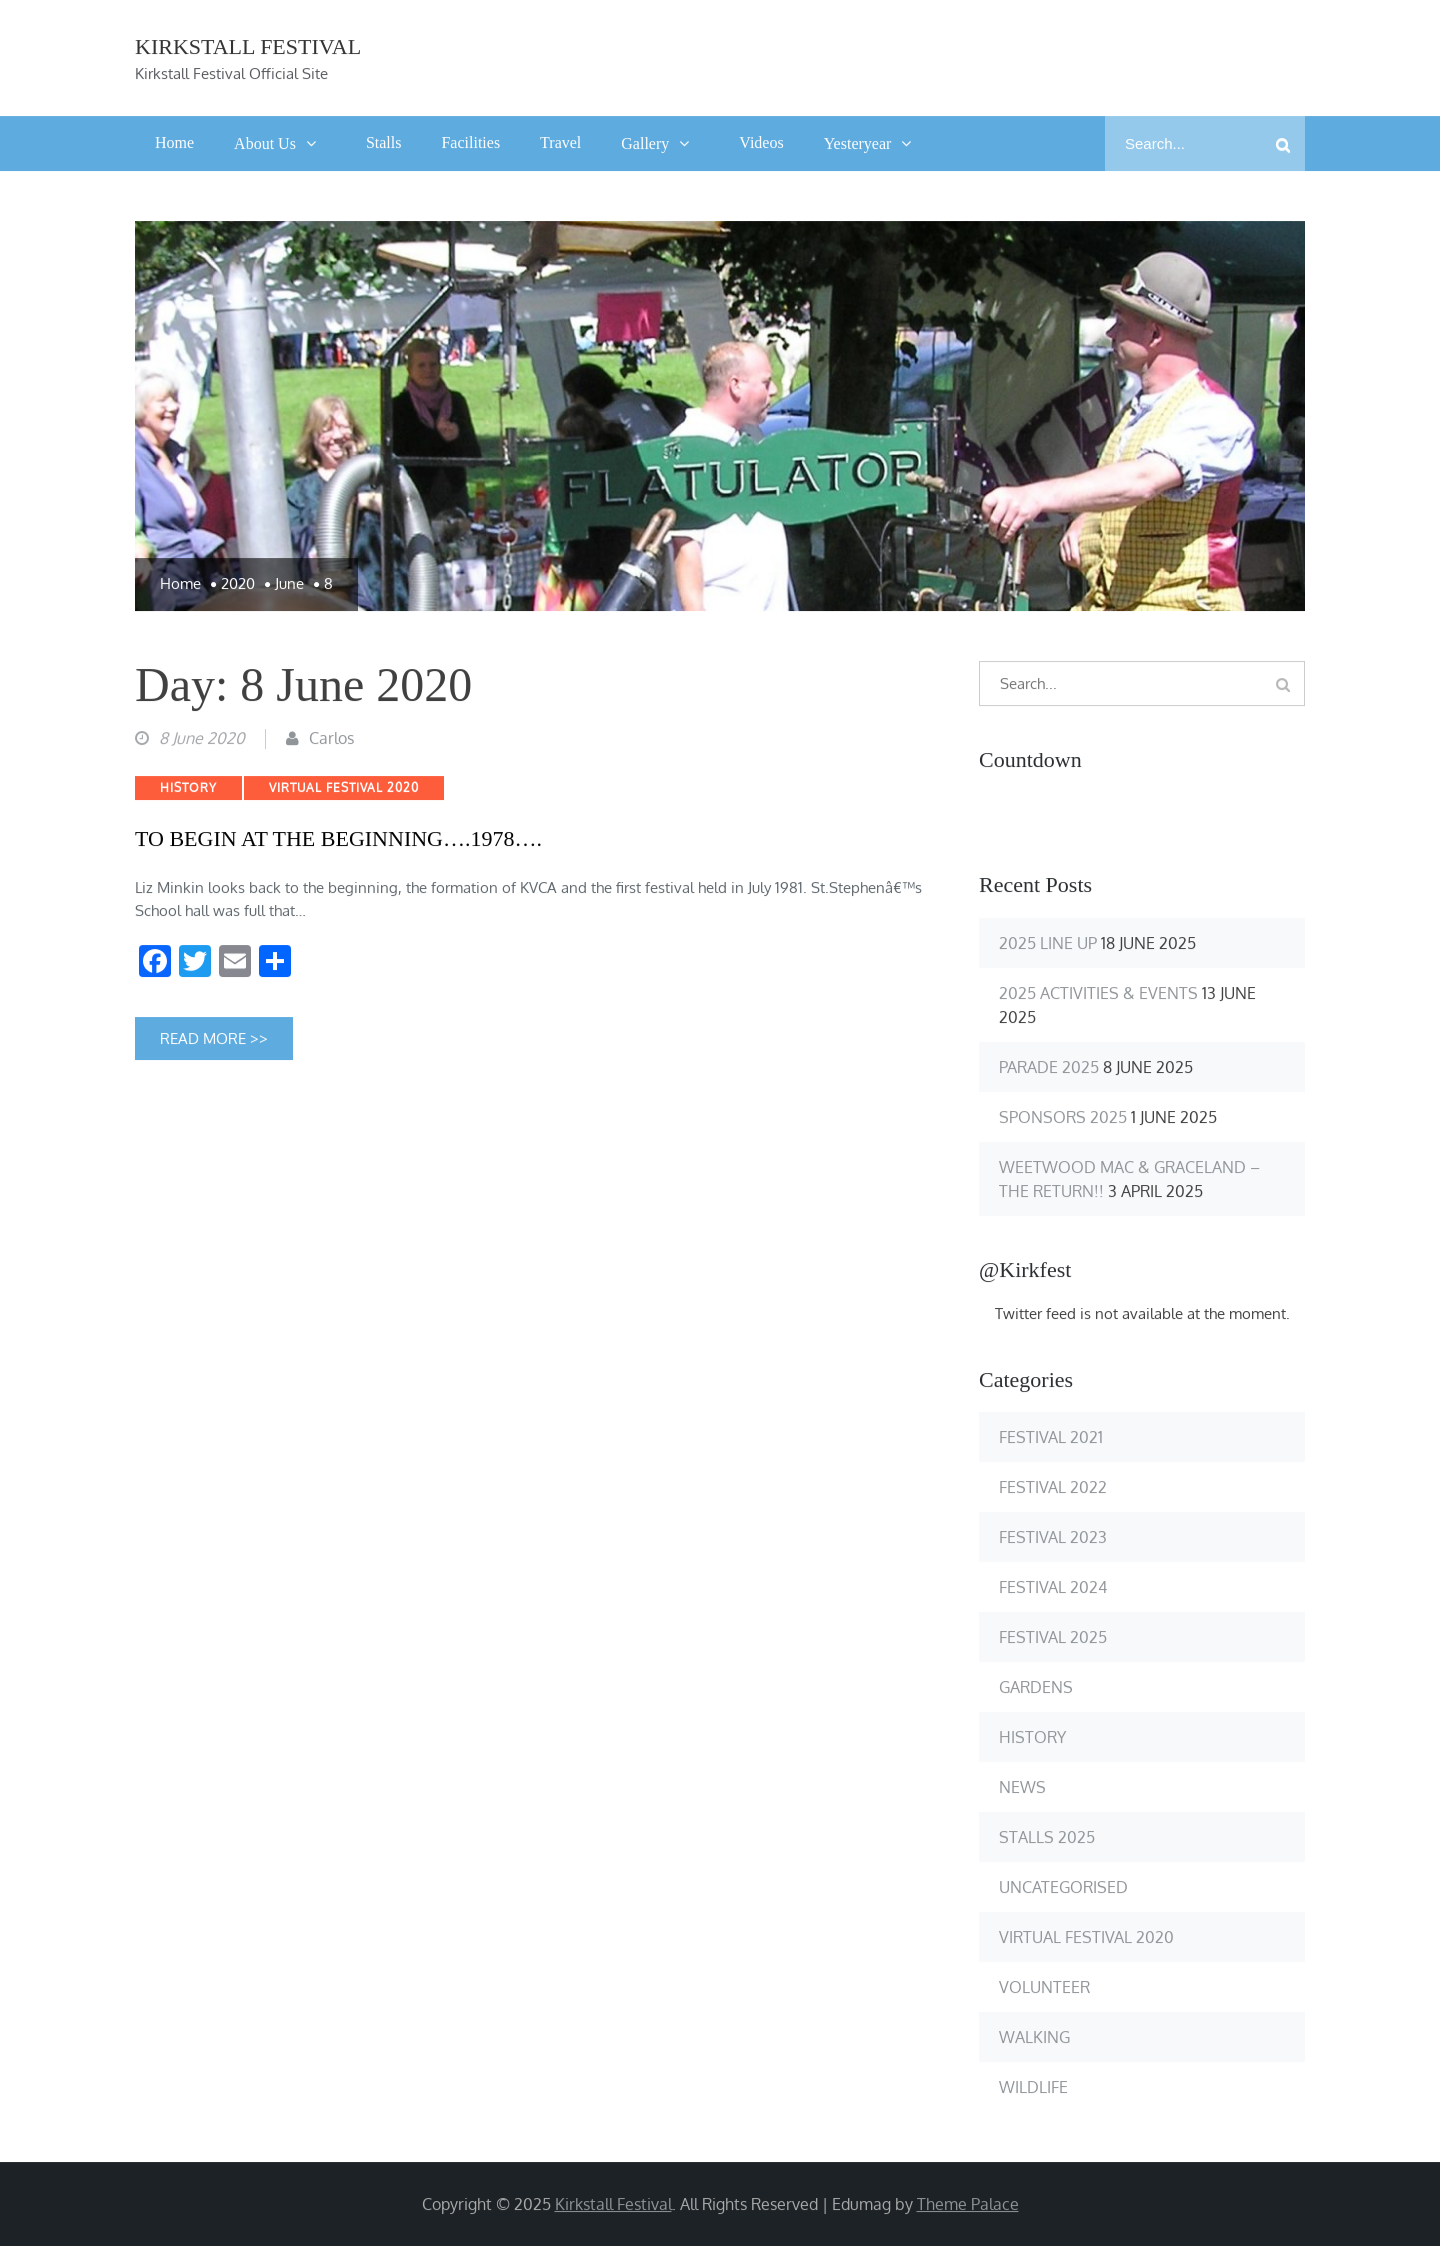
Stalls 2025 (1047, 1839)
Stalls (384, 143)
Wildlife (1033, 2089)
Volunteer (1044, 1989)
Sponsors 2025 (1063, 1118)
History (188, 794)
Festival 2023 (1053, 1539)
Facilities (470, 143)
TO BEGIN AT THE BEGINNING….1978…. (338, 845)
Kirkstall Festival (248, 47)
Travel (560, 143)
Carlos (331, 745)
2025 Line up (1048, 944)
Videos (761, 143)
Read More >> (214, 1045)
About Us (265, 144)
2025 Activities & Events (1098, 994)
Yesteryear (858, 144)
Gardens (1036, 1689)
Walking (1034, 2039)
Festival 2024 (1053, 1589)
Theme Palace (968, 2206)
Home (174, 143)
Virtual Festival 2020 (344, 794)
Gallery (645, 144)
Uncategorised (1063, 1889)
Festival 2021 (1051, 1439)
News (1022, 1789)
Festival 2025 (1053, 1639)
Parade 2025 (1049, 1068)
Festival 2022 (1053, 1489)
